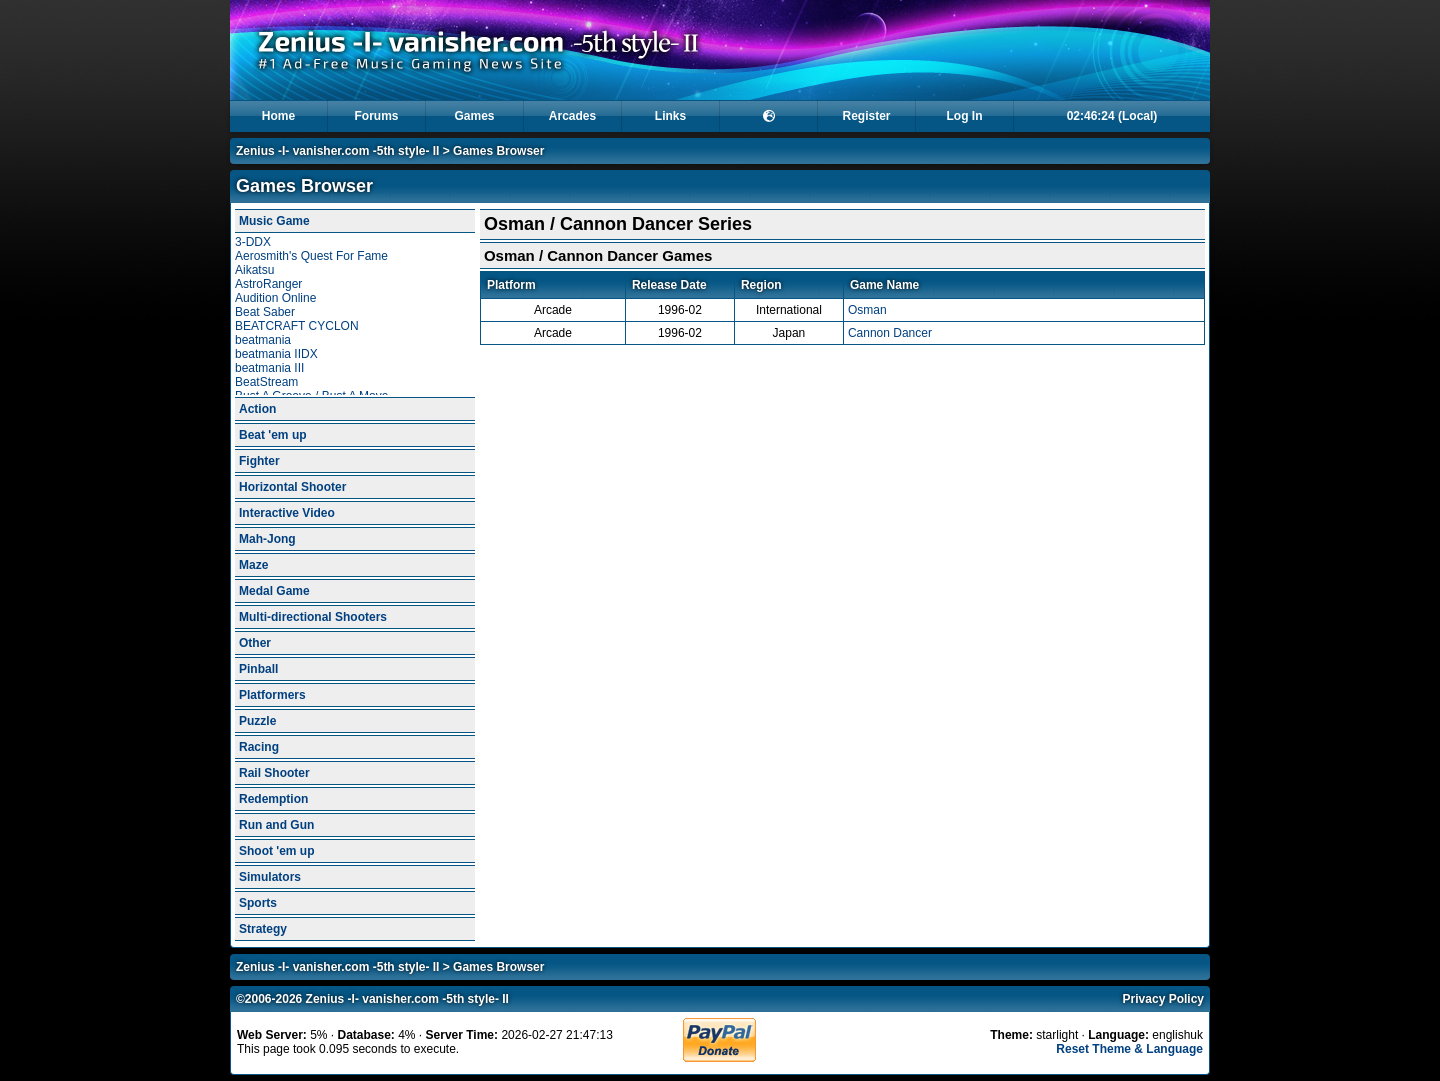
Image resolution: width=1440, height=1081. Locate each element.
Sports (258, 903)
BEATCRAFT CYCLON (297, 326)
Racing (259, 747)
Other (255, 643)
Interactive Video (287, 513)
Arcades (572, 116)
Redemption (273, 799)
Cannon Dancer (890, 333)
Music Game (274, 221)
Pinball (258, 669)
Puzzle (257, 721)
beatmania (263, 340)
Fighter (259, 461)
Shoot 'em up (277, 851)
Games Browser (498, 151)
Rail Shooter (274, 773)
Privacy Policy (1163, 999)
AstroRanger (268, 284)
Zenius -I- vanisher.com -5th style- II (337, 151)
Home (278, 116)
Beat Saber (265, 312)
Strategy (263, 929)
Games (474, 116)
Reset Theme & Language (1129, 1049)
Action (257, 409)
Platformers (272, 695)
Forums (376, 116)
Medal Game (274, 591)
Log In (965, 116)
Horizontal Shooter (292, 487)
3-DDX (253, 242)
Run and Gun (276, 825)
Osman (867, 310)
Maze (253, 565)
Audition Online (275, 298)
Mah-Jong (267, 539)
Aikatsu (254, 270)
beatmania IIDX (276, 354)
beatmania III (269, 368)
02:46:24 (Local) (1112, 116)
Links (670, 116)
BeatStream (266, 382)
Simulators (270, 877)
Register (866, 116)
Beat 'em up (273, 435)
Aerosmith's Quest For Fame (311, 256)
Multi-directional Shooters (313, 617)
